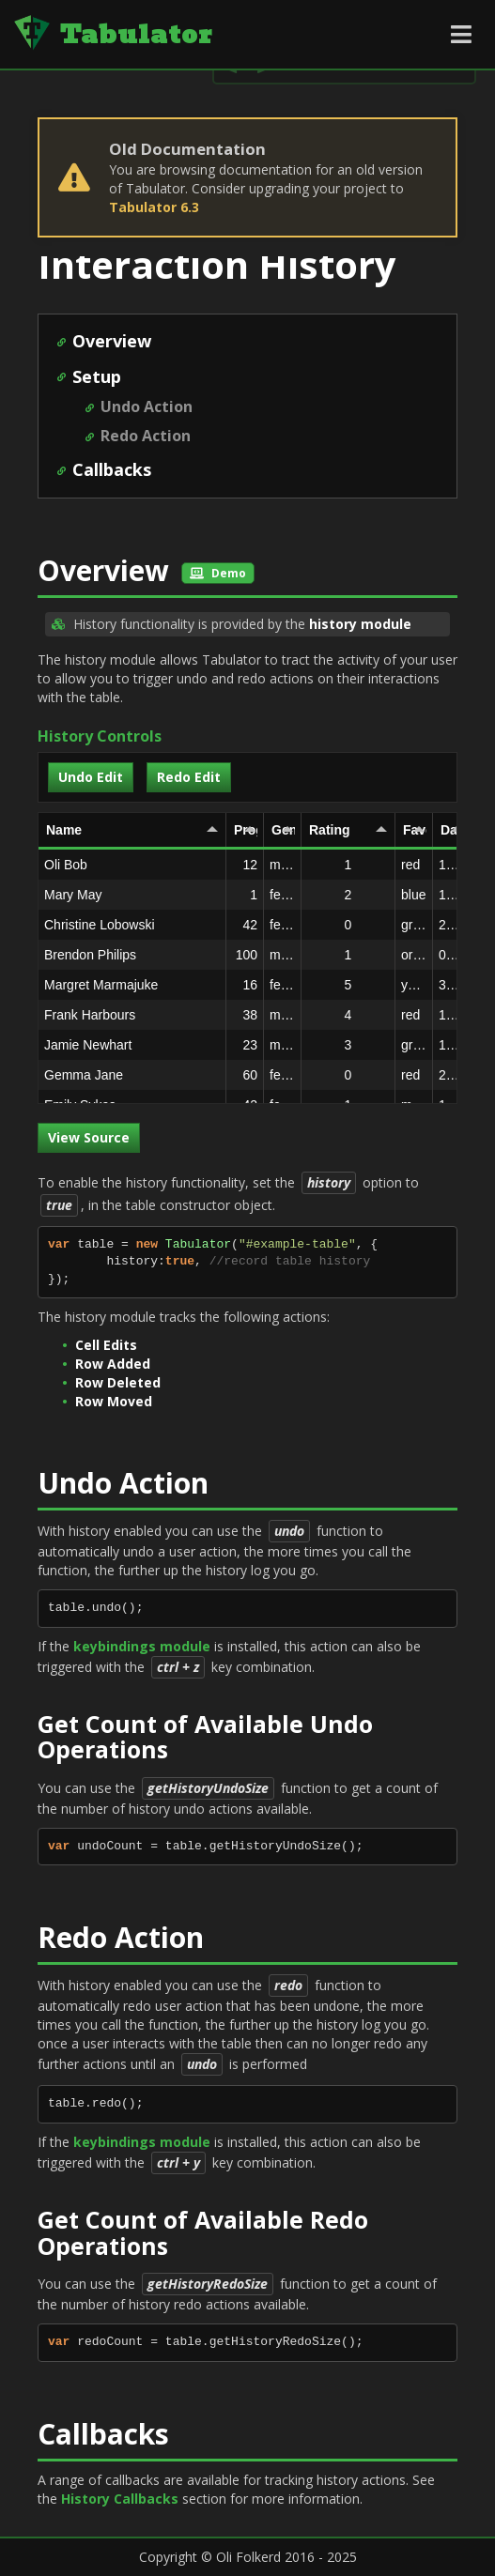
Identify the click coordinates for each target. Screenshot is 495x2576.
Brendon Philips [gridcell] (134, 955)
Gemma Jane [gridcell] (134, 1075)
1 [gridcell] (244, 895)
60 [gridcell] (244, 1075)
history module (360, 624)
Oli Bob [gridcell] (134, 865)
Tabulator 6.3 (154, 207)
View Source (89, 1137)
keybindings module (141, 1646)
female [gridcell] (283, 895)
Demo (218, 573)
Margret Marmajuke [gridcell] (134, 985)
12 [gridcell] (244, 865)
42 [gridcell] (244, 925)
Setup (96, 376)
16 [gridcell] (244, 985)
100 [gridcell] (244, 955)
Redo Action (146, 435)
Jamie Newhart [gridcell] (134, 1045)
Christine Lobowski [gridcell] (134, 925)
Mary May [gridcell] (134, 895)
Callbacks (111, 469)
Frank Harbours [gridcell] (134, 1015)
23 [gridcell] (244, 1045)
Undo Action (147, 406)
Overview (111, 341)
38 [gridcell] (244, 1015)
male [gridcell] (282, 865)
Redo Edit (189, 777)
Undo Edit (90, 777)
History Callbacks (119, 2498)
